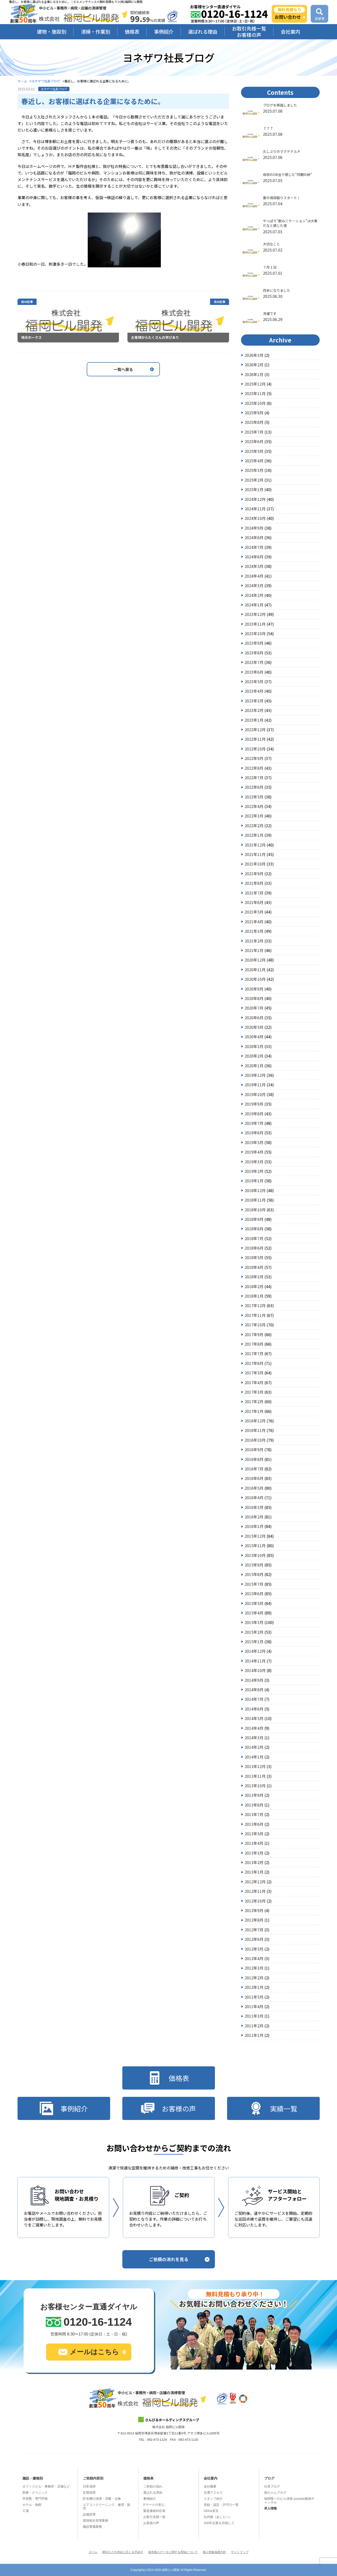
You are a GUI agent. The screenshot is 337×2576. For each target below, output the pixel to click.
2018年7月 (254, 1238)
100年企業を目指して (219, 2523)
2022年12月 (255, 729)
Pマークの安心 (153, 2505)
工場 (25, 2511)
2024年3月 (254, 585)
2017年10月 (255, 1324)
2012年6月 (254, 1939)
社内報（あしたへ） (218, 2517)
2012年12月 (255, 1881)
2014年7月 (254, 1699)
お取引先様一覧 (154, 2517)
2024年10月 (255, 518)
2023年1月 (254, 720)
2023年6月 (254, 672)
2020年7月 (254, 1008)
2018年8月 (254, 1228)
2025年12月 (255, 384)
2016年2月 (254, 1517)
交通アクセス (213, 2492)
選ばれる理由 (202, 31)
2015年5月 (254, 1603)
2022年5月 (254, 797)
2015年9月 (254, 1565)
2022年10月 (255, 749)
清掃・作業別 (95, 31)
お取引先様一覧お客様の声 (249, 31)
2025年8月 (254, 422)
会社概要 (210, 2486)
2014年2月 (254, 1747)
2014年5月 (254, 1718)
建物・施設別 (51, 31)
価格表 (132, 31)
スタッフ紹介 (213, 2498)
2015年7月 (254, 1584)
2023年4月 (254, 691)
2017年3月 (254, 1392)
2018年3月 (254, 1276)
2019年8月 (254, 1113)
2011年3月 (254, 2016)
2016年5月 (254, 1488)
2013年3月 (254, 1853)
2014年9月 (254, 1680)
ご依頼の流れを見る (168, 2259)
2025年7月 (254, 432)
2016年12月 (255, 1421)
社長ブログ (272, 2486)
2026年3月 (254, 355)
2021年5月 (254, 912)
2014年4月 (254, 1728)
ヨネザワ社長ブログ (45, 81)
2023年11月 (255, 624)
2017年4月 (254, 1382)
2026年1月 (254, 374)
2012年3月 (254, 1968)
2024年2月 (254, 595)
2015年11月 (255, 1545)
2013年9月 (254, 1795)
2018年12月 (255, 1190)
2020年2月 (254, 1056)
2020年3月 (254, 1046)
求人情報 (270, 2508)
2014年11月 (255, 1661)
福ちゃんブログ (275, 2492)
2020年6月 (254, 1017)
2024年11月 (255, 508)
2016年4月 (254, 1497)
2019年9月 (254, 1104)
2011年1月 (254, 2035)
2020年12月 (255, 960)
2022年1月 (254, 835)
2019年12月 (255, 1075)
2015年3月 (254, 1622)
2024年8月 (254, 537)
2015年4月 (254, 1613)
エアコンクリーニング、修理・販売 (106, 2506)
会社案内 (290, 31)
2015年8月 (254, 1574)
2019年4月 (254, 1152)
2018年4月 (254, 1267)
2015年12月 (255, 1536)
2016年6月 (254, 1478)
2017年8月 (254, 1344)
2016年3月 (254, 1507)
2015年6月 (254, 1593)
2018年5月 (254, 1257)
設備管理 (89, 2514)
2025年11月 (255, 393)
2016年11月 (255, 1430)
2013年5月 (254, 1833)
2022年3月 (254, 816)
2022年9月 (254, 758)
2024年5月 (254, 566)
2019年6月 (254, 1132)
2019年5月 (254, 1142)
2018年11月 (255, 1200)
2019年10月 (255, 1094)
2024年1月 (254, 605)
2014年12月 (255, 1651)
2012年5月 (254, 1949)
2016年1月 (254, 1526)
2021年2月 (254, 941)
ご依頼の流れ (152, 2486)
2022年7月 (254, 777)
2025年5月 (254, 451)
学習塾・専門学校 (35, 2498)
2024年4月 (254, 576)
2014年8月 (254, 1689)
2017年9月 (254, 1334)
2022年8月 (254, 768)
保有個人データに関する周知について (173, 2552)
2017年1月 (254, 1411)
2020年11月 (255, 969)
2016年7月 (254, 1469)
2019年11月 (255, 1084)
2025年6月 (254, 441)
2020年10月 (255, 979)
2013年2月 (254, 1862)
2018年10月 (255, 1209)
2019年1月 (254, 1180)
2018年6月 (254, 1248)
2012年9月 (254, 1910)
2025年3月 (254, 470)
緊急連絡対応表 (154, 2511)
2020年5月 (254, 1027)
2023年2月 (254, 710)
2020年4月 (254, 1036)
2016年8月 (254, 1459)
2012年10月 (255, 1901)
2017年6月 (254, 1363)
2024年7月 (254, 547)
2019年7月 (254, 1123)
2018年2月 (254, 1286)
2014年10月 (255, 1670)
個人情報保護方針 (214, 2552)
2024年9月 (254, 528)
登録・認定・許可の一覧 (221, 2505)
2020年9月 (254, 989)
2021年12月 (255, 845)
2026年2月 (254, 364)
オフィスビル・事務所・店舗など (46, 2486)
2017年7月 (254, 1353)
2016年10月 (255, 1440)
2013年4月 (254, 1843)
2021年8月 (254, 883)
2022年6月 (254, 787)
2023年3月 (254, 701)
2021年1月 (254, 950)
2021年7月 (254, 893)
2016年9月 (254, 1449)
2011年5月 (254, 1997)
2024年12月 (255, 499)
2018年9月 (254, 1219)
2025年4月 (254, 460)
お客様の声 (168, 2108)
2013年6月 (254, 1824)
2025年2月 (254, 480)
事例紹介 (163, 31)
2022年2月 (254, 825)
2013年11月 (255, 1776)
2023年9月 (254, 643)
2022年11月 (255, 739)
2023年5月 (254, 681)
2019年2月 (254, 1171)
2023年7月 (254, 662)
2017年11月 (255, 1315)
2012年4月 (254, 1958)
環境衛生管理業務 (95, 2520)
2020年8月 (254, 998)
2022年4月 (254, 806)
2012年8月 (254, 1920)
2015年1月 (254, 1641)
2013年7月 (254, 1814)
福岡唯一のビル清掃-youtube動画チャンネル (289, 2500)
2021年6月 (254, 902)
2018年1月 (254, 1296)
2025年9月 (254, 412)
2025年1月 (254, 489)
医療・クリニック (35, 2492)
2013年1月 (254, 1872)
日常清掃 (89, 2486)
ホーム (22, 81)
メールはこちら (89, 2352)
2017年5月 (254, 1373)
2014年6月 (254, 1709)
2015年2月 (254, 1632)
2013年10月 (255, 1785)
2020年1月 (254, 1065)
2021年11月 (255, 854)
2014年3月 (254, 1737)
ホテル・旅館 (31, 2505)
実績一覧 (273, 2108)
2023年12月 (255, 614)
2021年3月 (254, 931)
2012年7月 (254, 1929)
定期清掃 (89, 2492)
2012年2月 (254, 1977)
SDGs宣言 (211, 2511)
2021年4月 (254, 921)
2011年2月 (254, 2025)
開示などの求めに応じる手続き (122, 2552)
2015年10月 (255, 1555)
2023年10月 (255, 633)
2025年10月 (255, 403)
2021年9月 (254, 873)
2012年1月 (254, 1987)
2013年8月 (254, 1805)
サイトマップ (240, 2552)
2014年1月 (254, 1757)
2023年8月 (254, 653)
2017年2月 (254, 1401)
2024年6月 (254, 556)
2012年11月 (255, 1891)
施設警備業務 (92, 2526)
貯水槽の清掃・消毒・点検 (102, 2498)
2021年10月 (255, 864)
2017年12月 (255, 1305)
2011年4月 (254, 2006)
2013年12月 (255, 1766)
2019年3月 (254, 1161)
